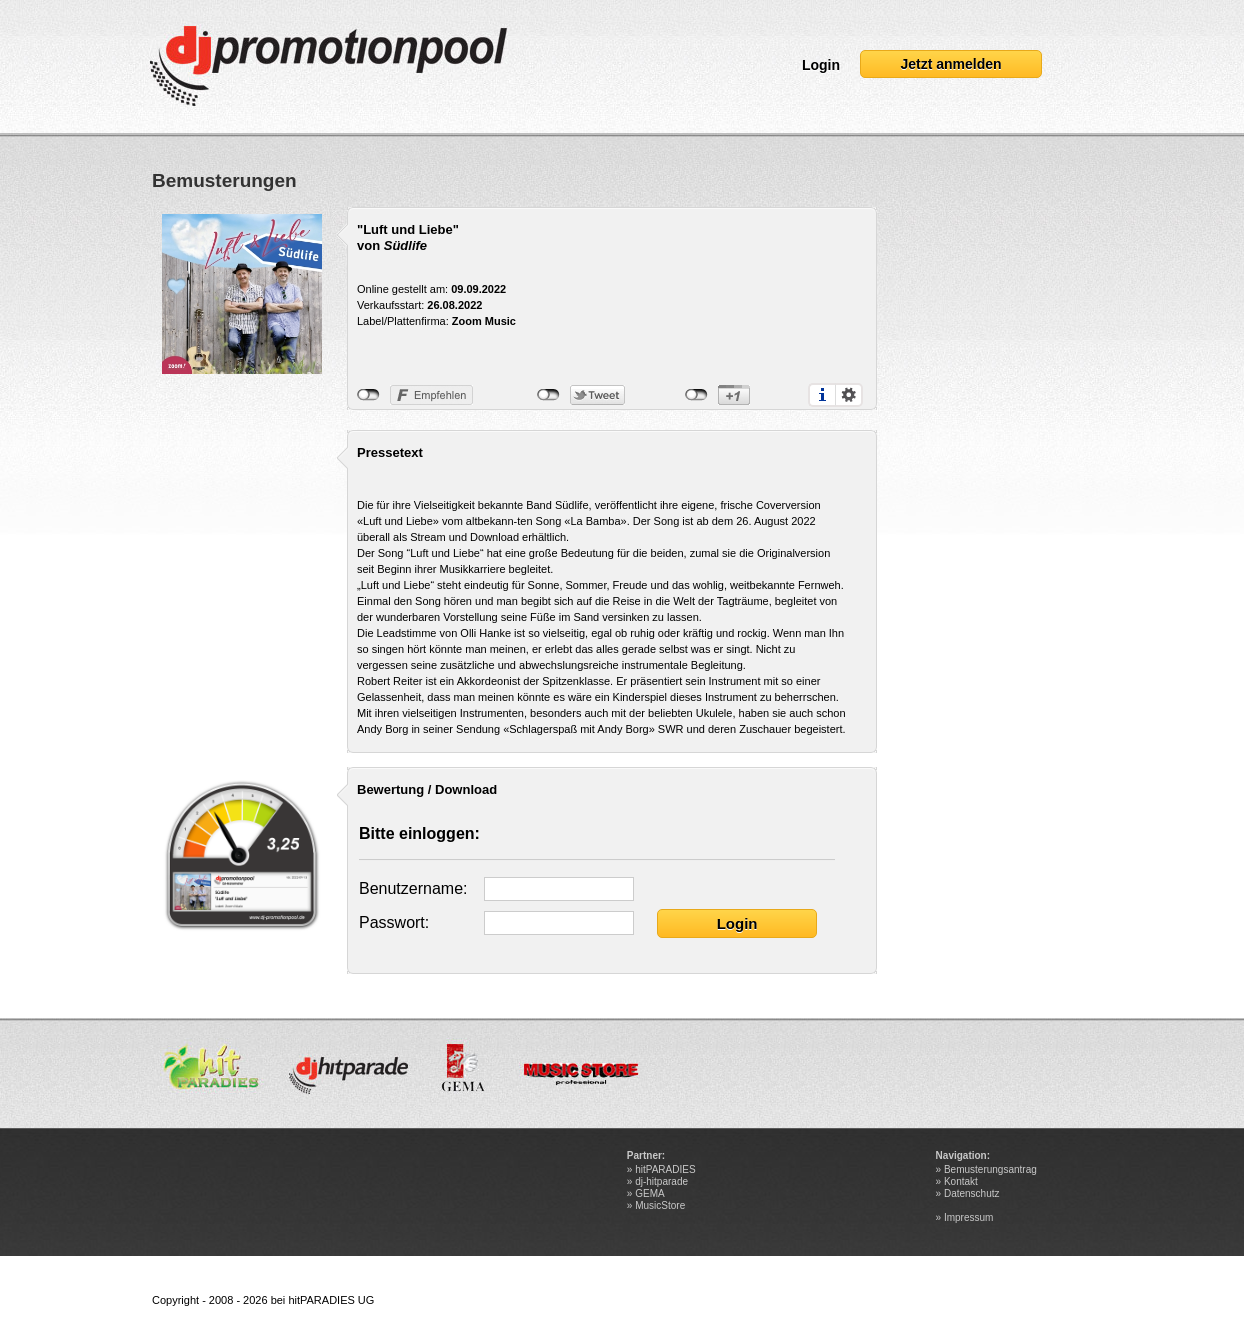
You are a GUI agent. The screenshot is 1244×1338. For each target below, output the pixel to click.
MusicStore (660, 1205)
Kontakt (961, 1181)
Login (821, 65)
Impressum (968, 1217)
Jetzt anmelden (950, 64)
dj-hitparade (661, 1181)
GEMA (649, 1193)
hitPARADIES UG (331, 1300)
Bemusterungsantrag (990, 1169)
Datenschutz (972, 1193)
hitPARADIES (665, 1169)
